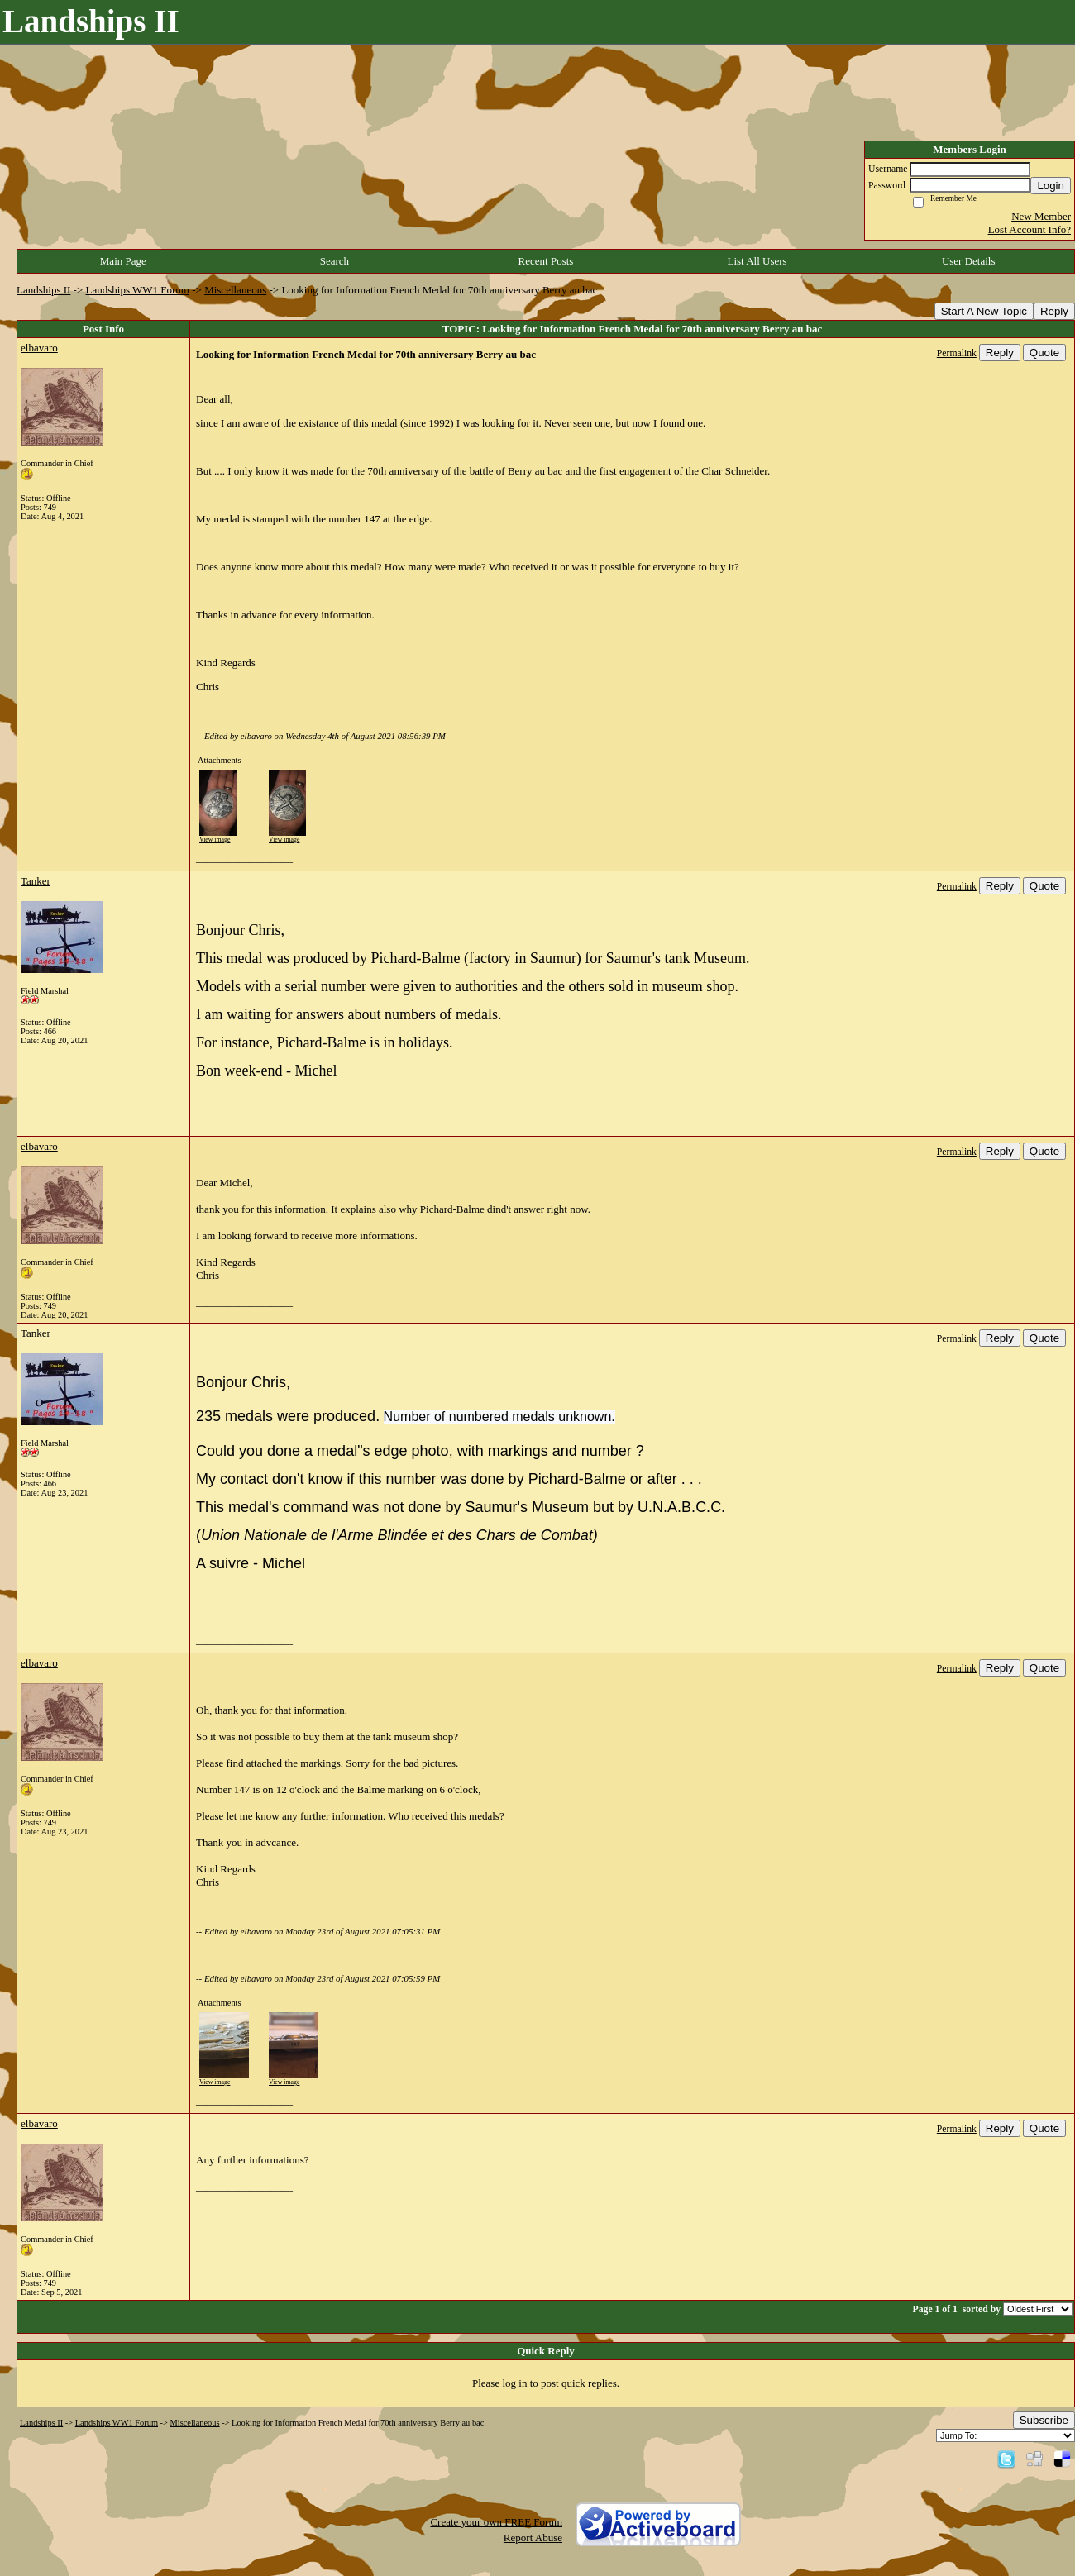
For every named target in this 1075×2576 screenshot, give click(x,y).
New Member (1041, 216)
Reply (1054, 311)
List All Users (756, 261)
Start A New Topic (984, 311)
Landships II (43, 290)
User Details (969, 261)
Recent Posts (546, 261)
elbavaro (39, 347)
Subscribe (1044, 2420)
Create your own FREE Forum (496, 2522)
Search (334, 261)
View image (214, 839)
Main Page (123, 261)
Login (1050, 185)
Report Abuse (533, 2537)
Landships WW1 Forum (137, 290)
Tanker (35, 881)
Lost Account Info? (1029, 229)
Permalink (957, 353)
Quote (1044, 352)
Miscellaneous (235, 290)
